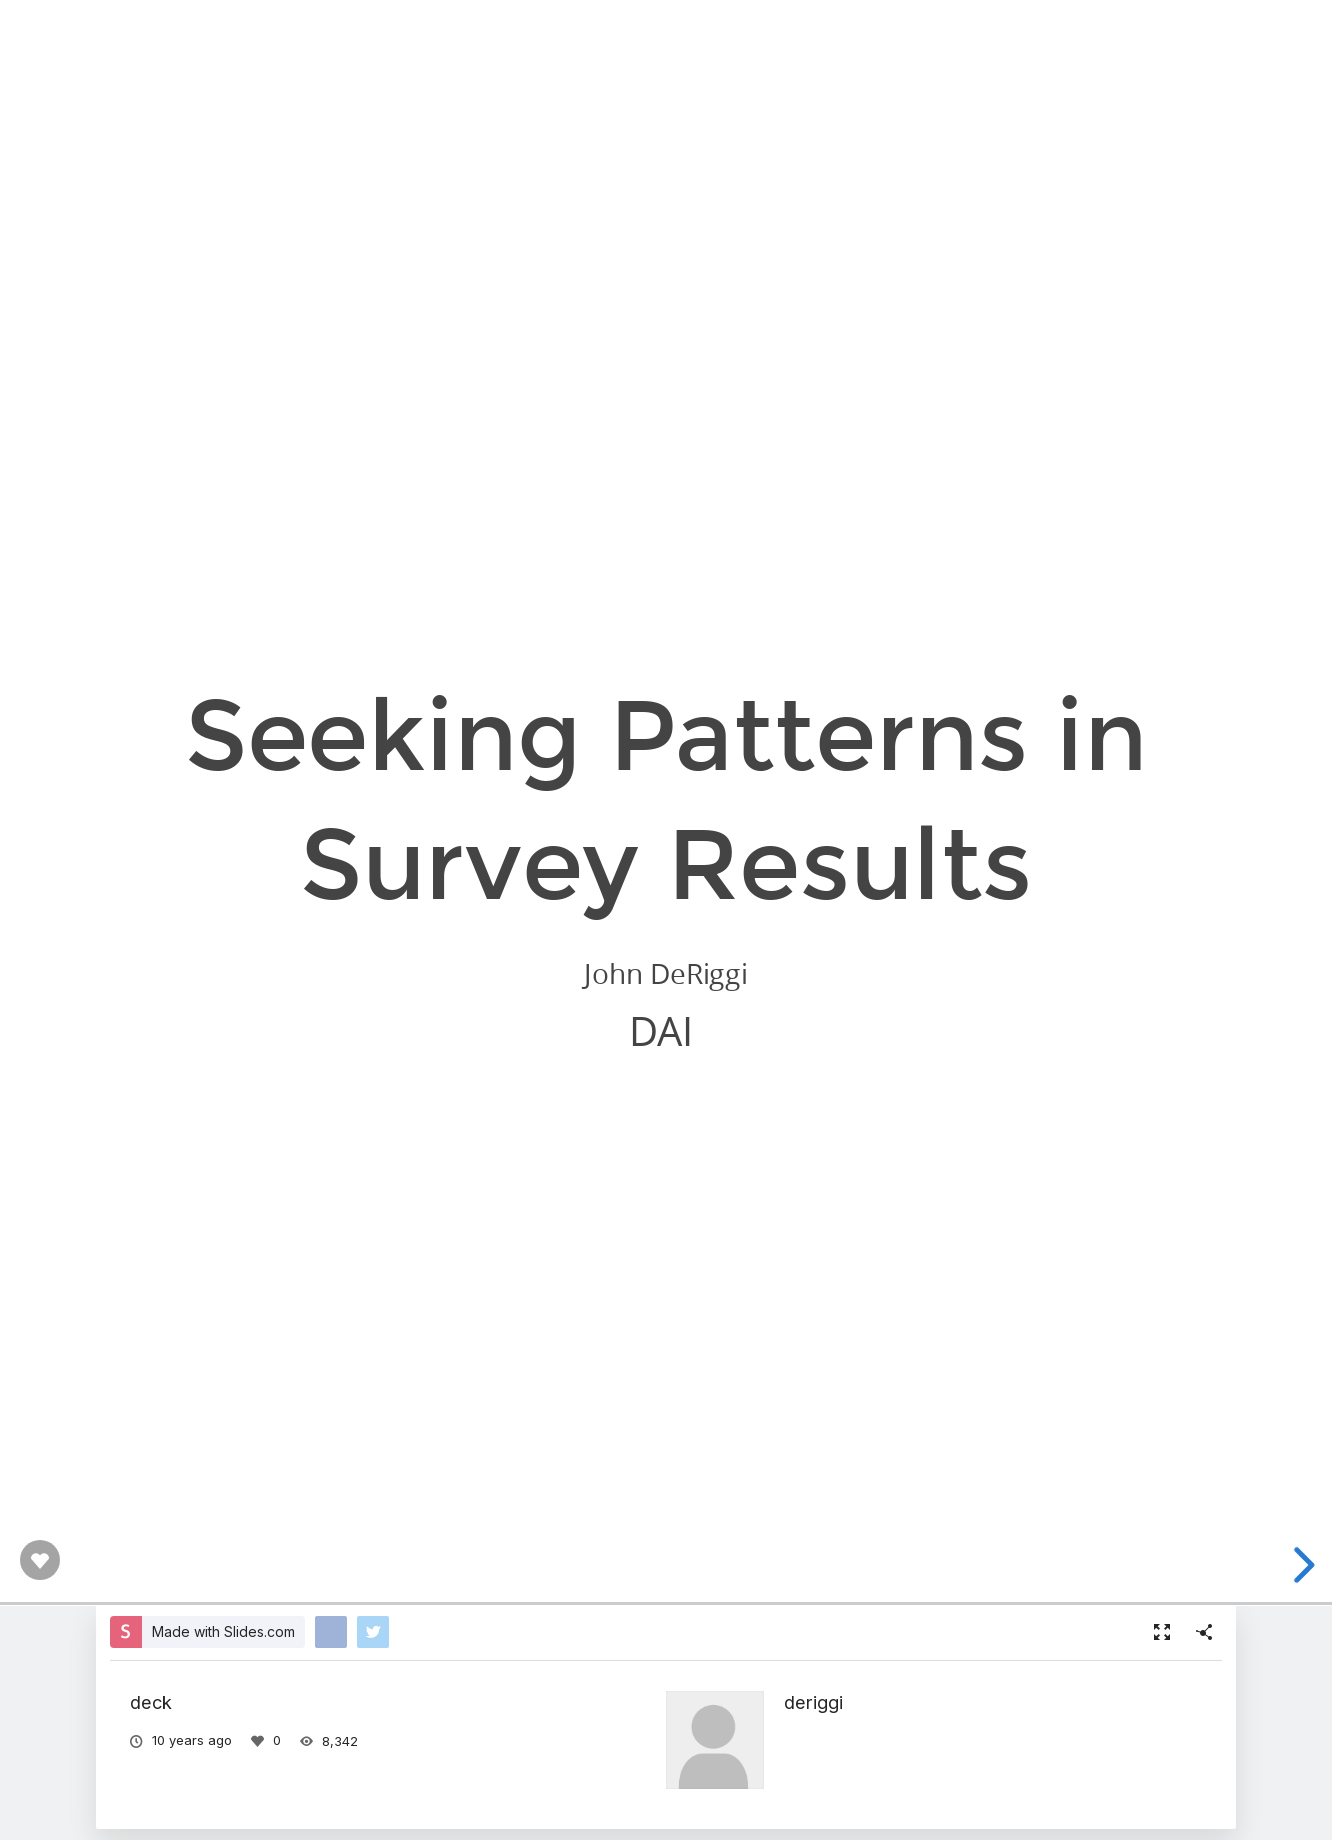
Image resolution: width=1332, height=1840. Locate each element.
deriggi (813, 1702)
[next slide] (1301, 1565)
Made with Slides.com (223, 1631)
